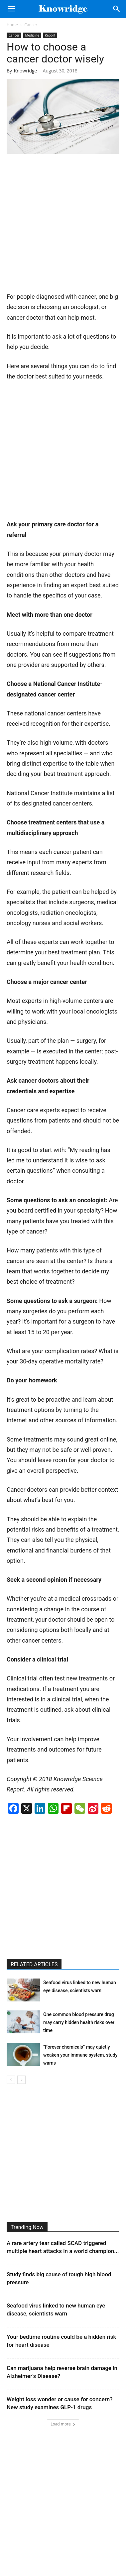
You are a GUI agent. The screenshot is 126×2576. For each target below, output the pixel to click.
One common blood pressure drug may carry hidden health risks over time (78, 2022)
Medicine (32, 35)
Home (12, 25)
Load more (63, 2424)
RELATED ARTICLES (34, 1964)
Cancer (30, 25)
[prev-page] (11, 2080)
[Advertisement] (63, 225)
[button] (11, 9)
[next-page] (21, 2080)
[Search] (116, 9)
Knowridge (25, 70)
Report (50, 35)
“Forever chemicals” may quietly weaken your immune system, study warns (80, 2055)
